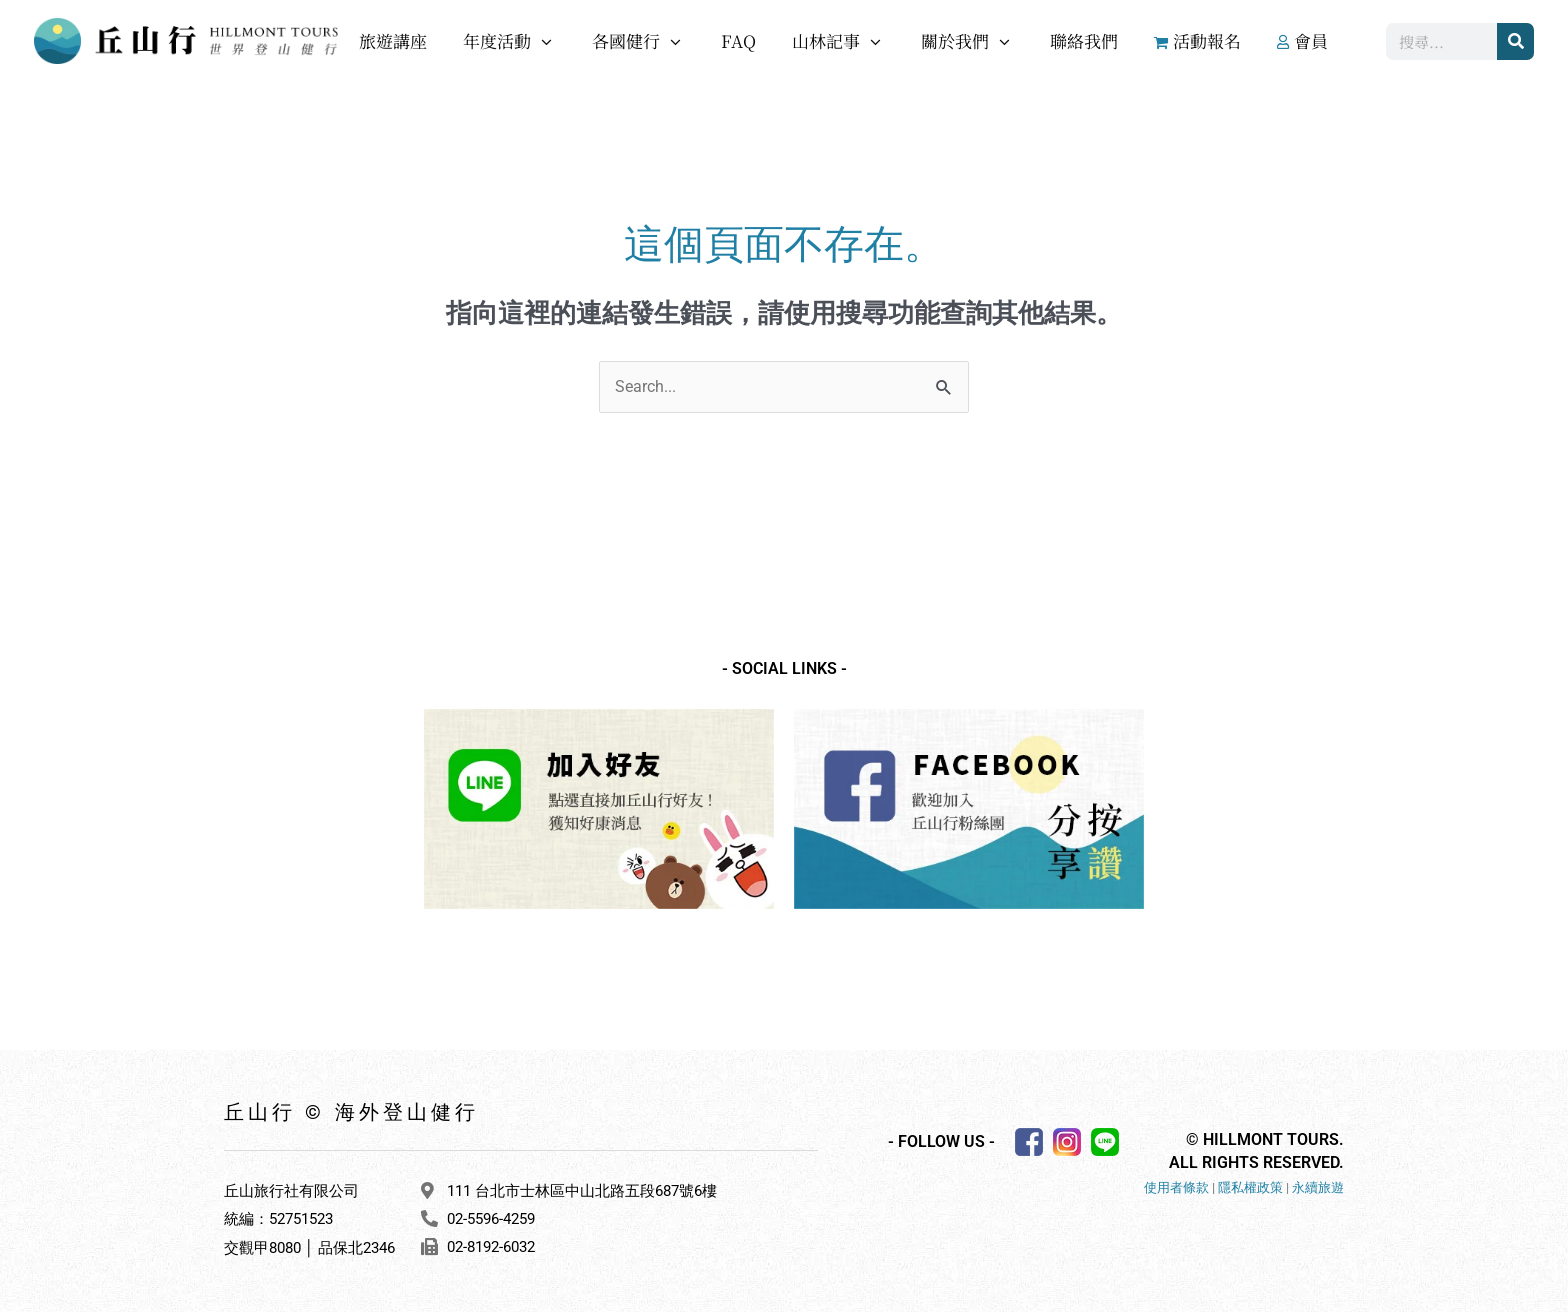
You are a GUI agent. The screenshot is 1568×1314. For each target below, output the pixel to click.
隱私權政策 (1250, 1189)
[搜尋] (1515, 41)
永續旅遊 (1318, 1189)
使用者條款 (1176, 1189)
